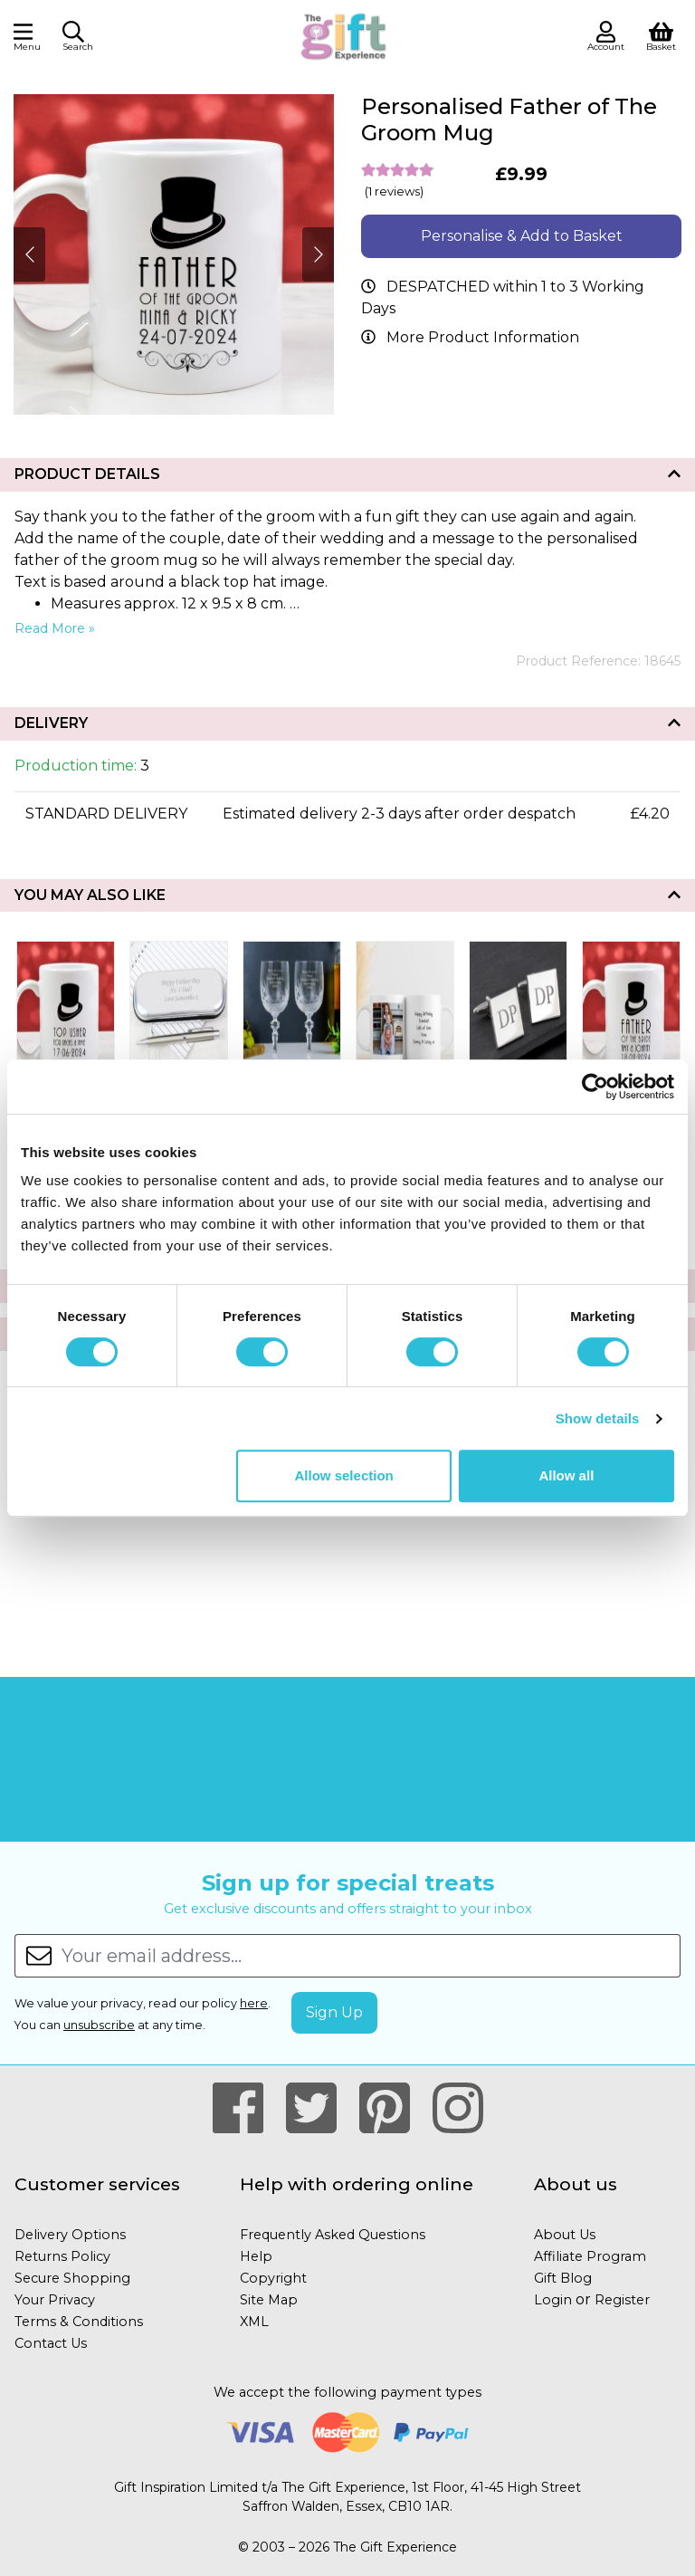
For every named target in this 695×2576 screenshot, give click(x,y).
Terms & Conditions (78, 2321)
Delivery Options (70, 2234)
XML (254, 2321)
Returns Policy (62, 2256)
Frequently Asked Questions (332, 2234)
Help (256, 2256)
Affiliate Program (590, 2256)
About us (575, 2184)
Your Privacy (54, 2300)
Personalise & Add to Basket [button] (522, 235)
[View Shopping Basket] (661, 34)
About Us (564, 2234)
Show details (598, 1418)
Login (553, 2300)
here (254, 2003)
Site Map (269, 2300)
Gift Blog (563, 2278)
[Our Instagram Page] (458, 2108)
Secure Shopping (72, 2278)
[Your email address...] (371, 1955)
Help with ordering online (356, 2184)
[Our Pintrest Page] (392, 2108)
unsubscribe (99, 2025)
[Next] (29, 254)
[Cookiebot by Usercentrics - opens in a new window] (595, 1086)
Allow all (566, 1475)
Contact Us (50, 2343)
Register (622, 2300)
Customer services (97, 2184)
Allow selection (344, 1475)
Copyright (273, 2278)
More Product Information (482, 337)
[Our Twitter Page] (319, 2108)
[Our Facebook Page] (246, 2108)
